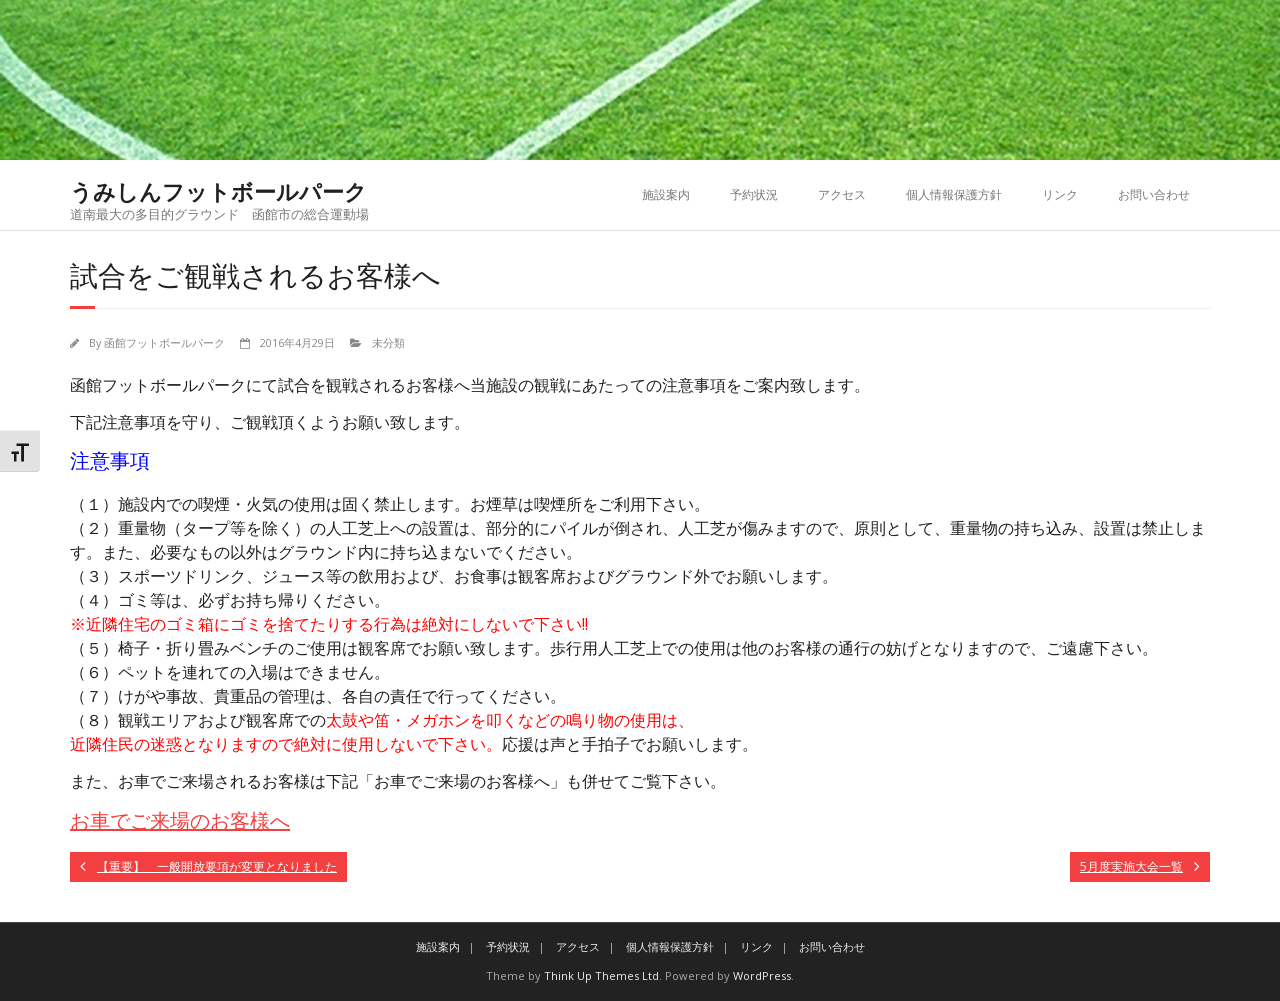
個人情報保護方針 (954, 194)
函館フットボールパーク (164, 342)
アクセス (842, 194)
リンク (1060, 194)
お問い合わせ (1154, 194)
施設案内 (666, 194)
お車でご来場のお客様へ (180, 820)
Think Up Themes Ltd (601, 975)
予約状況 (754, 194)
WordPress (762, 975)
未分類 (388, 342)
